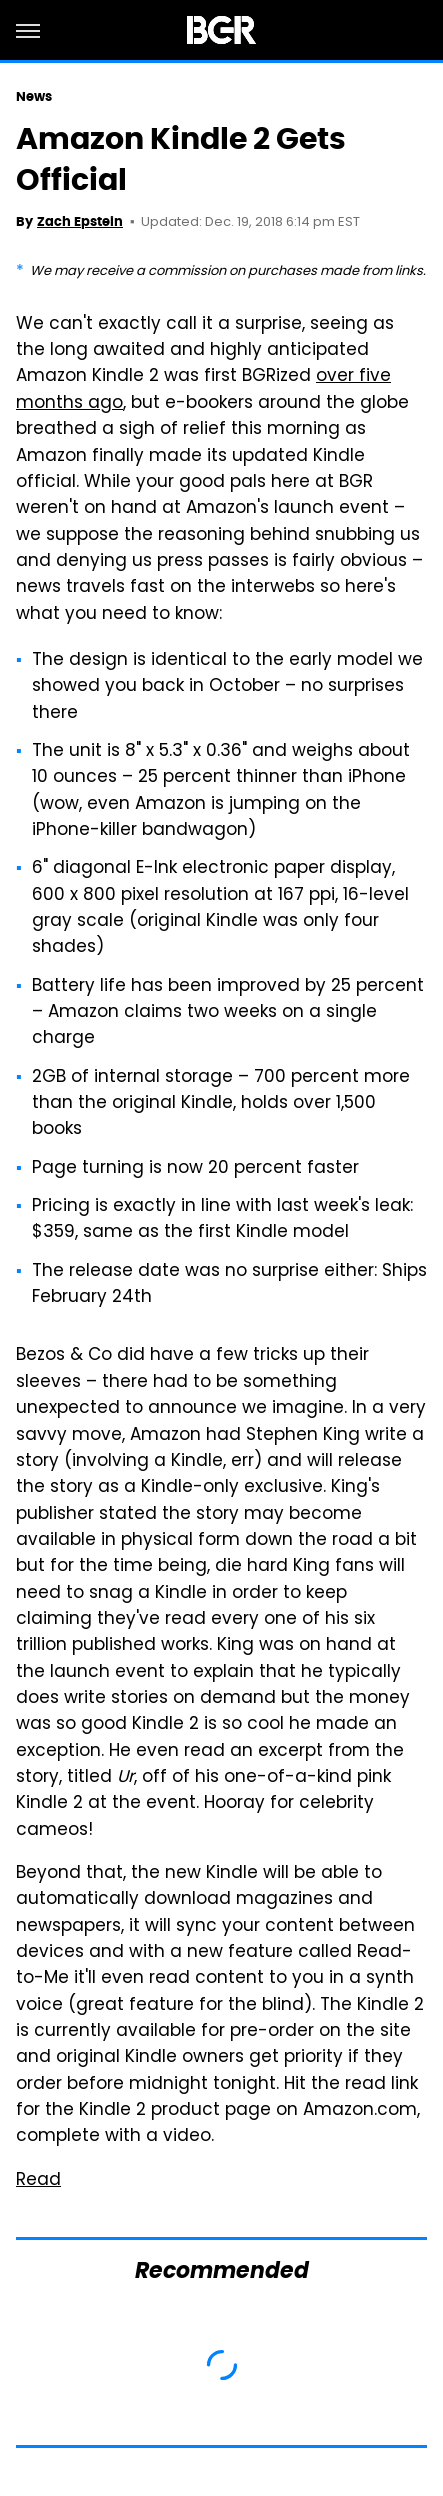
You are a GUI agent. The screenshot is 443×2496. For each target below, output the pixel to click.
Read (38, 2181)
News (34, 96)
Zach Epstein (80, 221)
